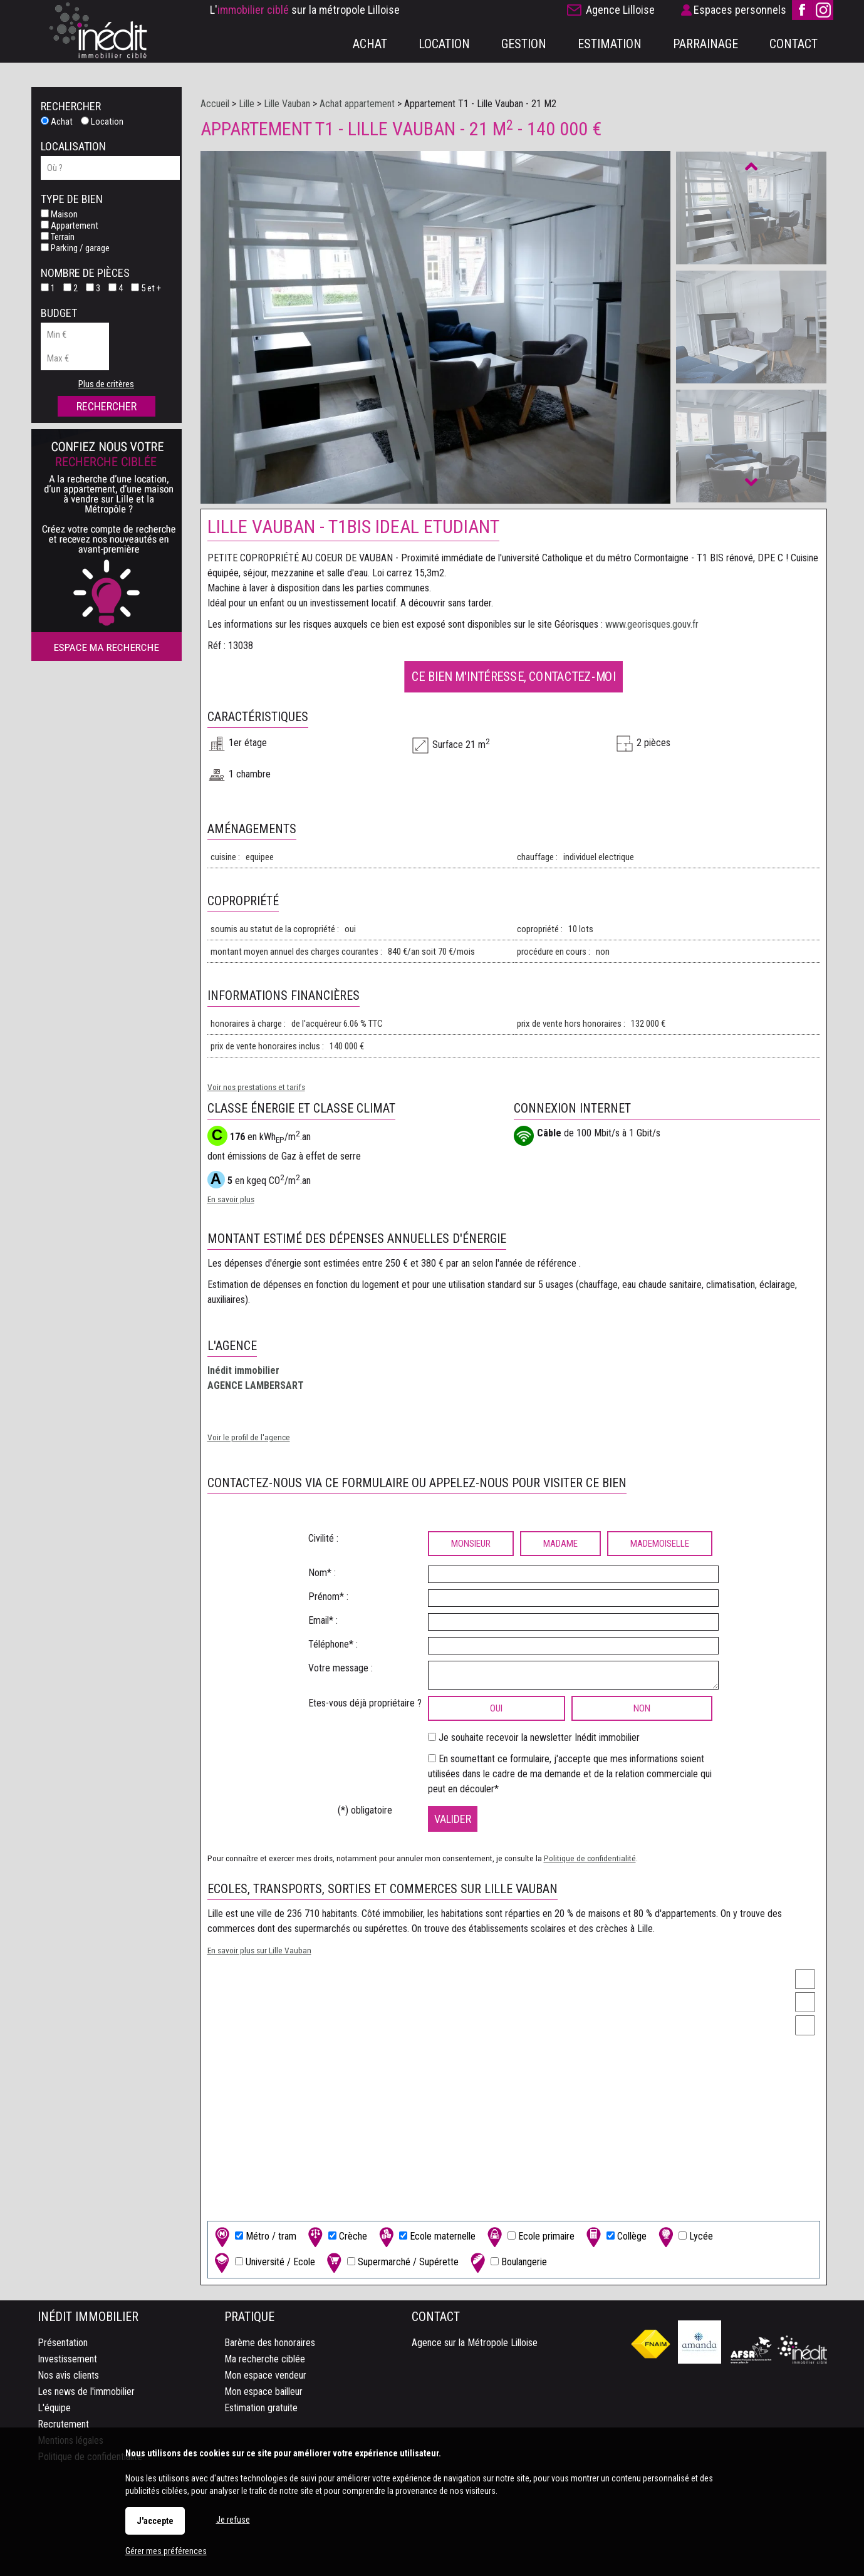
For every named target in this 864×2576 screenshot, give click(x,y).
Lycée (684, 2236)
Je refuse (233, 2520)
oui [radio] (496, 1708)
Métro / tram (254, 2236)
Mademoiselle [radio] (659, 1543)
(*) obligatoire (365, 1810)
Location (102, 121)
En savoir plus (230, 1199)
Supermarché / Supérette (391, 2262)
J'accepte (155, 2521)
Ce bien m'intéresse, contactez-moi (513, 676)
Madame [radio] (560, 1543)
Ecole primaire (529, 2236)
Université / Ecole (263, 2262)
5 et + (146, 288)
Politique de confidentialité (590, 1858)
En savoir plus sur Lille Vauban (259, 1950)
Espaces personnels (740, 9)
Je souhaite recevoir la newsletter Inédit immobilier (539, 1737)
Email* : (323, 1620)
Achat (57, 121)
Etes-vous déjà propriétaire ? (365, 1703)
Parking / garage (75, 248)
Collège (615, 2236)
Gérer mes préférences (166, 2551)
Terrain (58, 236)
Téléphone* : (333, 1644)
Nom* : (322, 1573)
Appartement (69, 225)
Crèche (336, 2236)
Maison (59, 214)
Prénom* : (328, 1596)
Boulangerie (507, 2262)
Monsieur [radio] (471, 1543)
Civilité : (323, 1538)
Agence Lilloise (620, 9)
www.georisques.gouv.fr (652, 624)
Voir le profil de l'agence (248, 1437)
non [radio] (641, 1708)
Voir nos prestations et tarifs (256, 1087)
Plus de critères (106, 384)
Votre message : (340, 1668)
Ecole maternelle (426, 2236)
